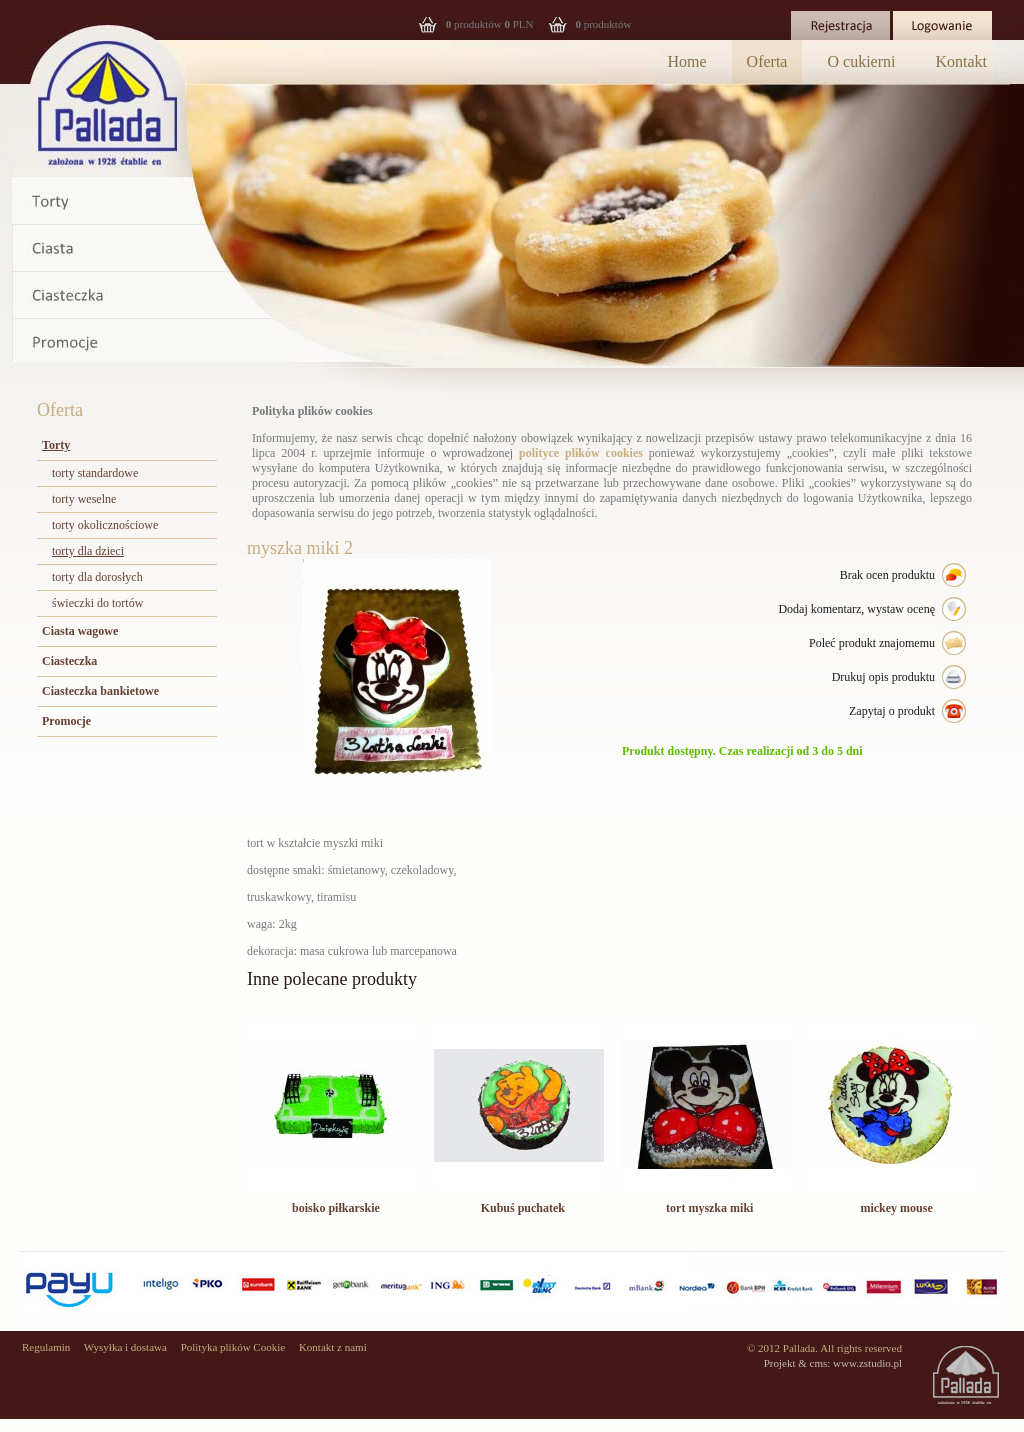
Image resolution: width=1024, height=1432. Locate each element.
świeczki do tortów (97, 603)
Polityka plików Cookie (233, 1347)
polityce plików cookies (581, 453)
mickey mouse (896, 1208)
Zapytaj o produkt (892, 711)
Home (687, 61)
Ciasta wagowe (80, 631)
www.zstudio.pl (867, 1363)
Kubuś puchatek (523, 1208)
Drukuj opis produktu (883, 677)
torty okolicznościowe (105, 525)
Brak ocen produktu (887, 575)
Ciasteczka (69, 661)
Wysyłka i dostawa (125, 1347)
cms (819, 1363)
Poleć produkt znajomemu (872, 643)
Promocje (66, 721)
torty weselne (84, 499)
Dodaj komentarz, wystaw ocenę (856, 609)
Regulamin (46, 1347)
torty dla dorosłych (97, 577)
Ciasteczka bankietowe (100, 691)
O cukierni (861, 61)
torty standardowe (95, 473)
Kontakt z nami (333, 1347)
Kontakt (961, 61)
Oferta (767, 61)
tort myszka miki (709, 1208)
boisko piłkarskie (336, 1208)
